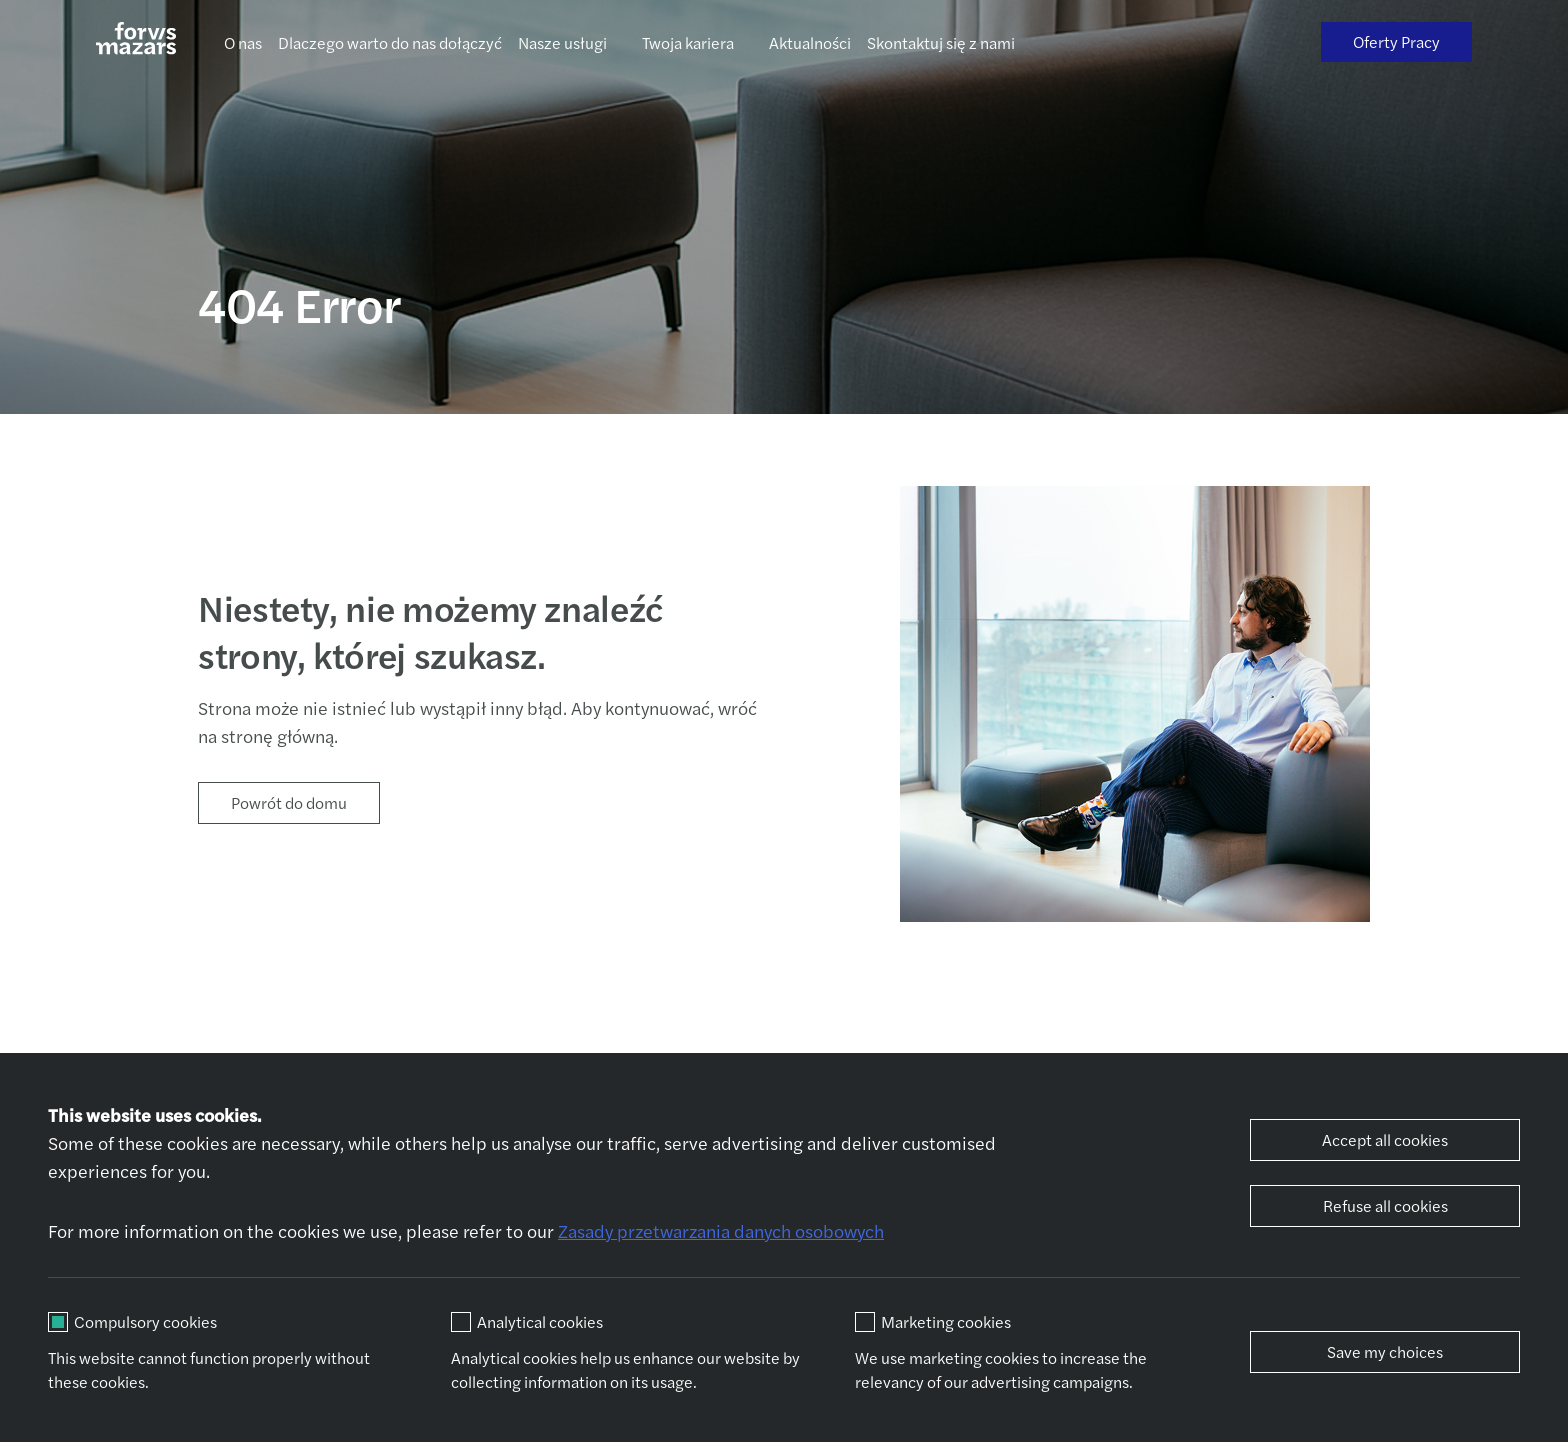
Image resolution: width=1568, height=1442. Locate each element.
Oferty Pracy (1396, 41)
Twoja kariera (688, 42)
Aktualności (810, 42)
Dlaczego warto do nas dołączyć (390, 42)
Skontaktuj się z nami (941, 42)
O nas (243, 42)
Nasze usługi (562, 42)
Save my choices (1385, 1351)
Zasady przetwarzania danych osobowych (721, 1230)
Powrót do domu (289, 802)
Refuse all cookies (1385, 1205)
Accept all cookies (1385, 1139)
